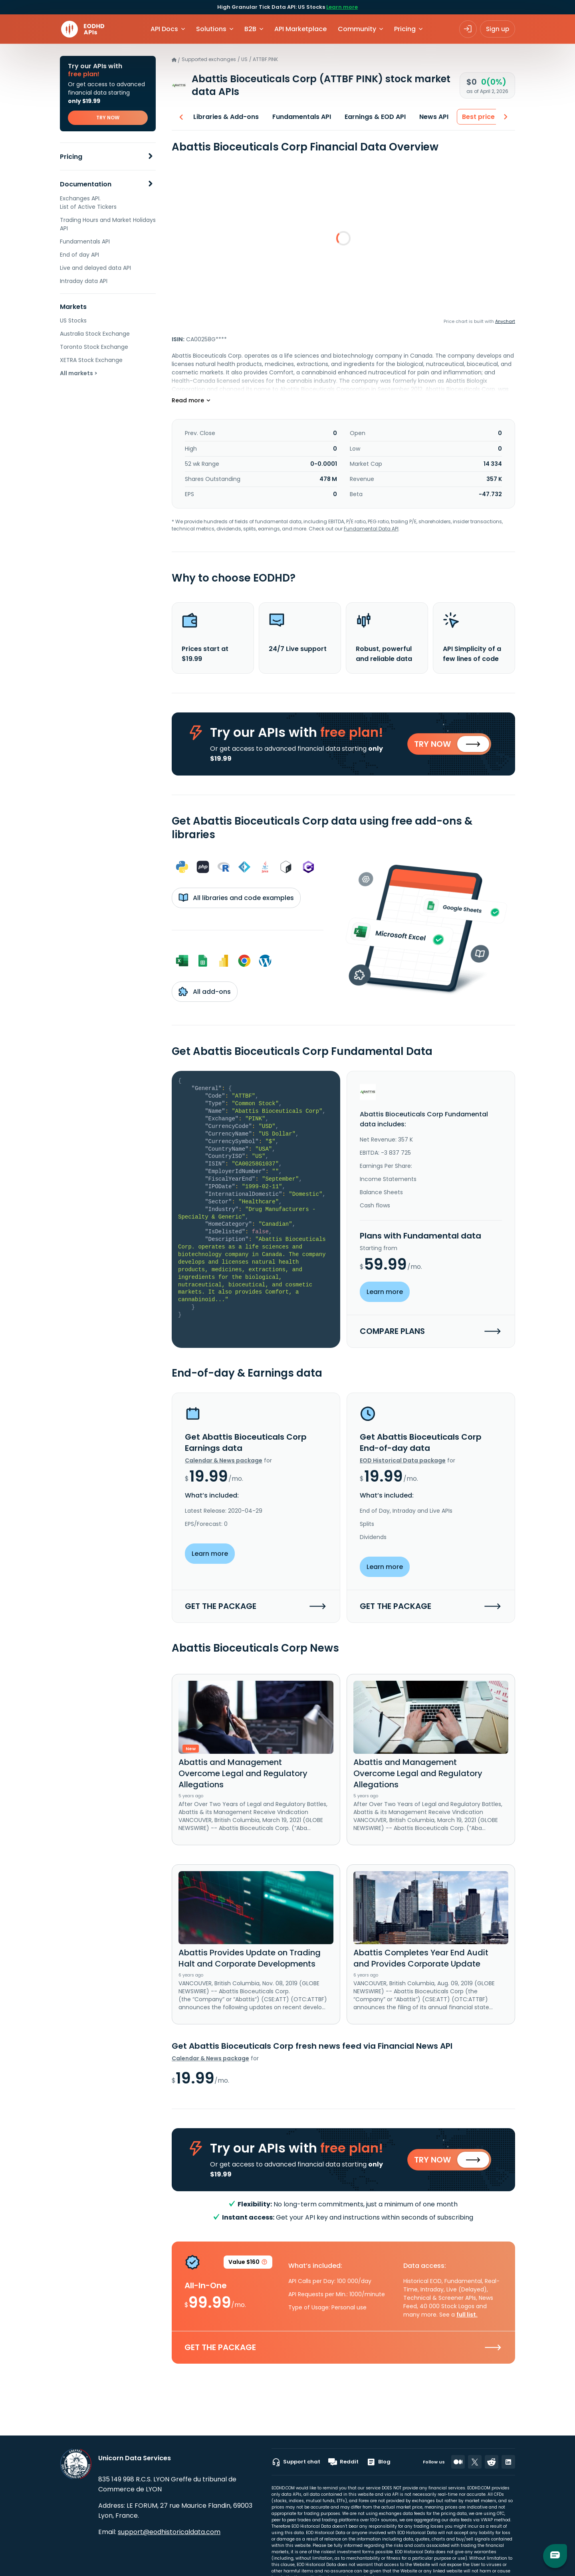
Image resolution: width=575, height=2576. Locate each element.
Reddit (343, 2461)
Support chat (296, 2461)
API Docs (164, 29)
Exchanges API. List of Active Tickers (88, 202)
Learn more (342, 7)
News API (429, 116)
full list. (467, 2318)
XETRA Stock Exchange (91, 360)
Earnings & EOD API (371, 116)
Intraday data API (83, 281)
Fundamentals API (85, 241)
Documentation (85, 184)
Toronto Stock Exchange (94, 347)
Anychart (505, 321)
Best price (474, 116)
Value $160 (248, 2266)
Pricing (71, 156)
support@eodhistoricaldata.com (169, 2531)
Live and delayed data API (95, 268)
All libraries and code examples (236, 899)
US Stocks (73, 320)
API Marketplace (300, 29)
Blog (379, 2461)
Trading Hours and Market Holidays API (108, 224)
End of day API (79, 255)
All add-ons (204, 993)
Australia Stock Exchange (95, 334)
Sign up (497, 29)
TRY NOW (107, 117)
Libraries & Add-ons (222, 116)
